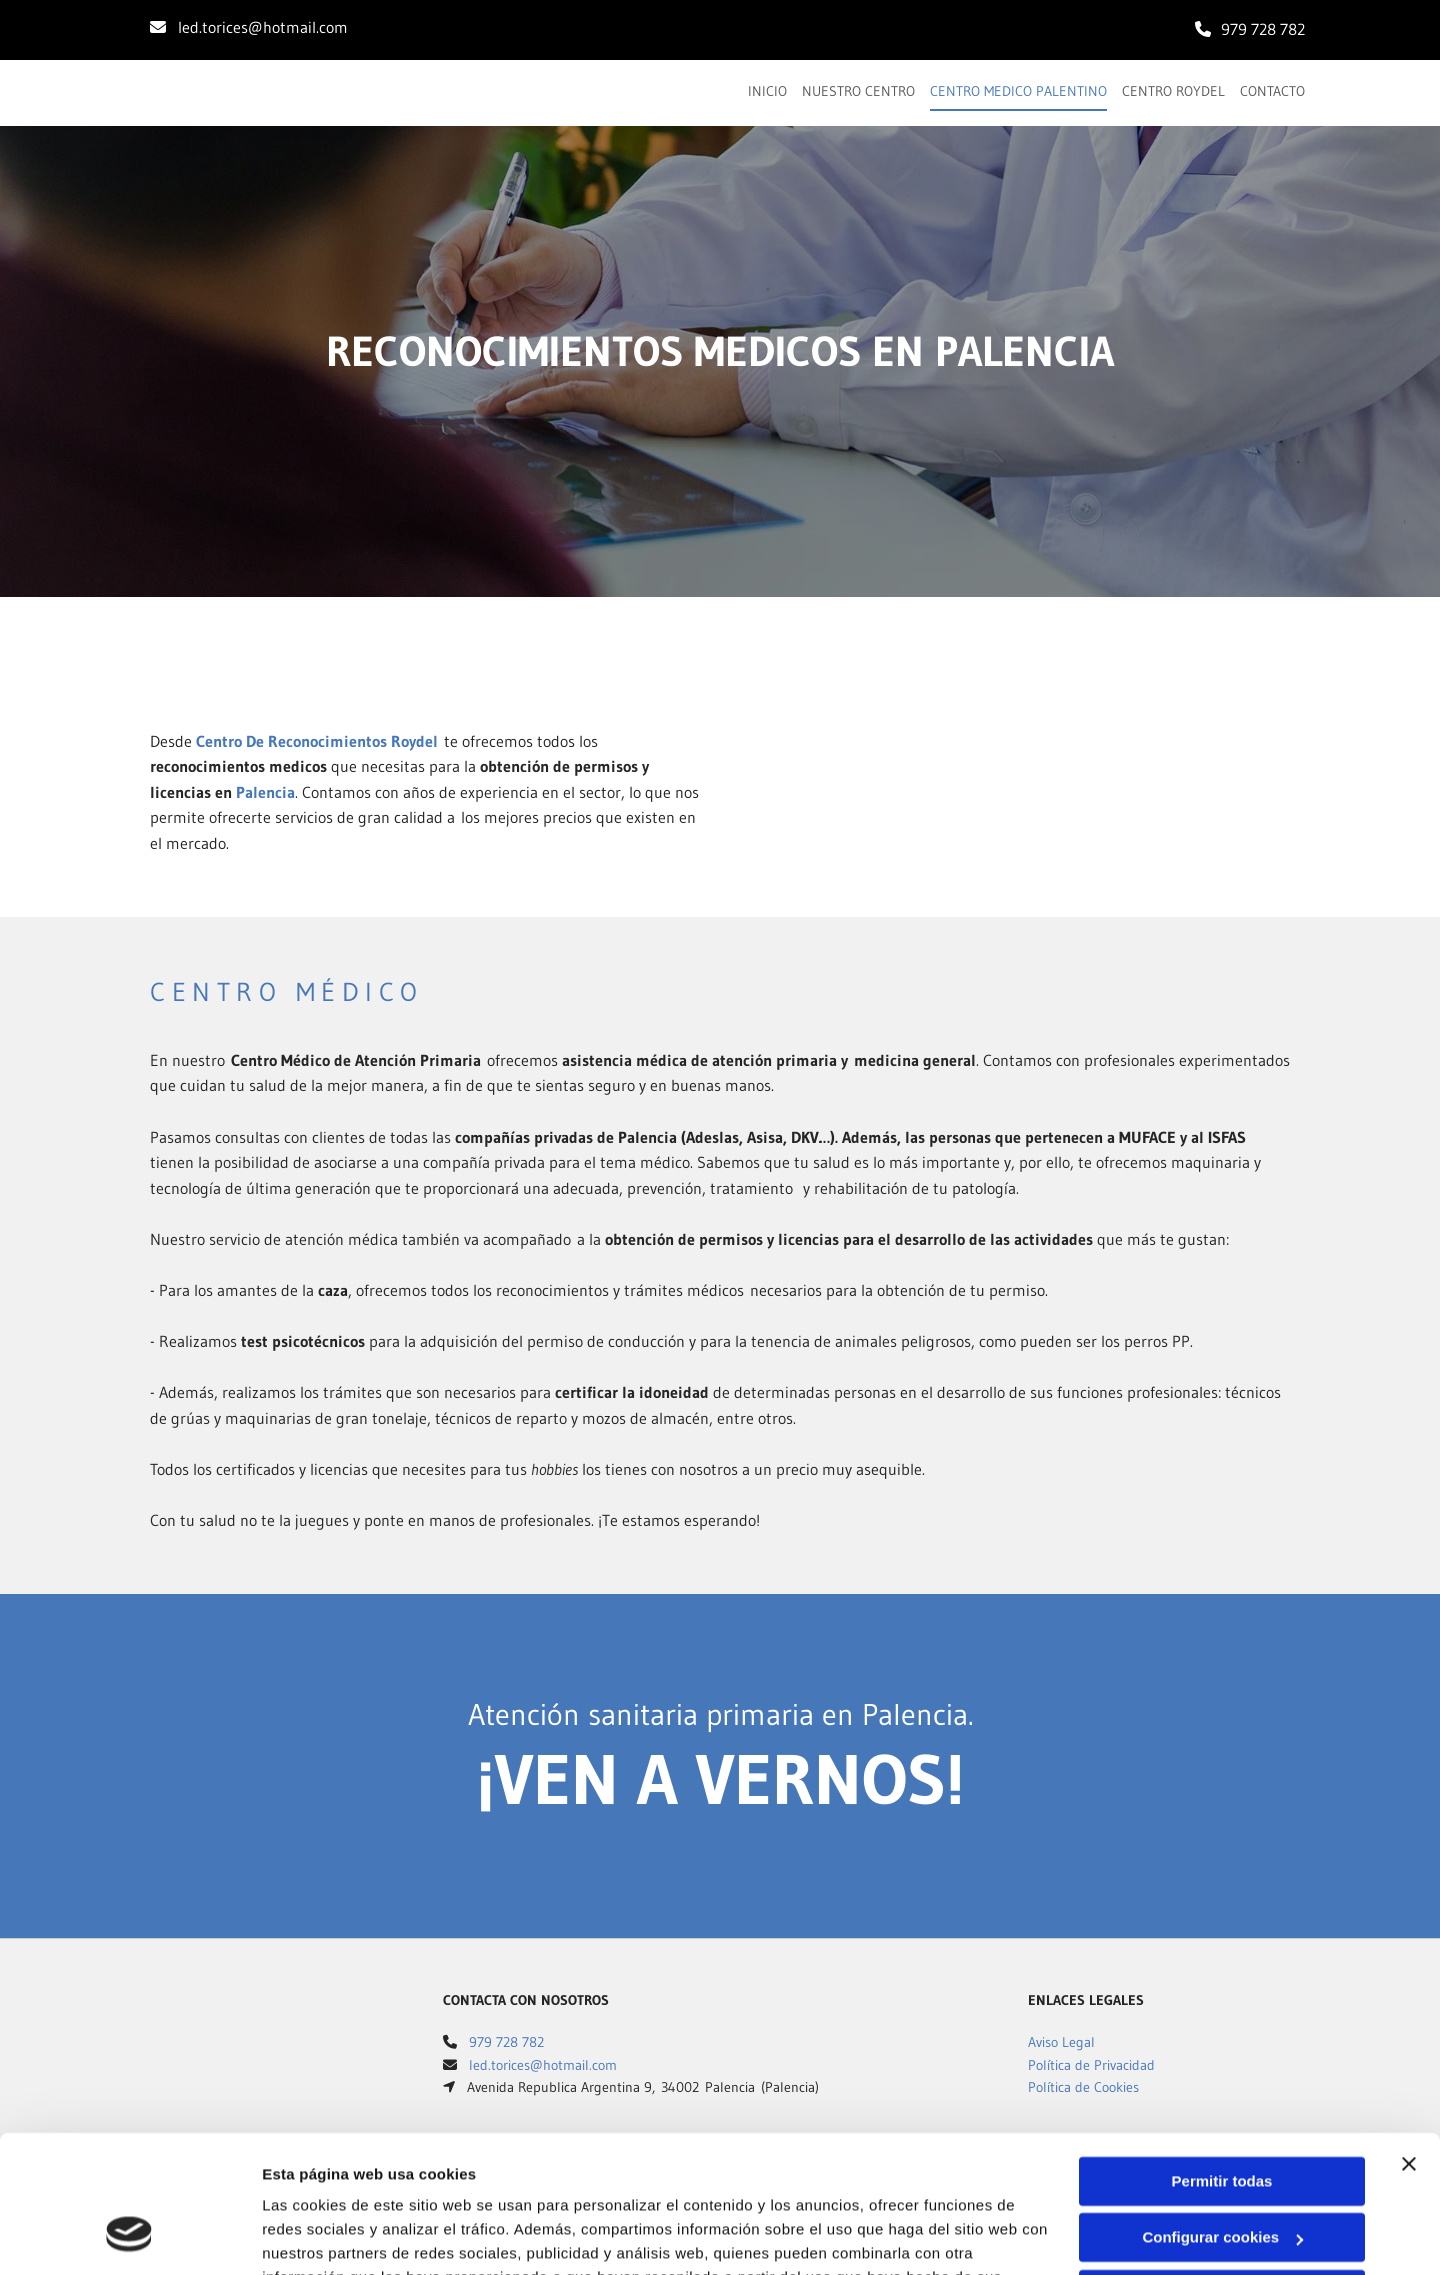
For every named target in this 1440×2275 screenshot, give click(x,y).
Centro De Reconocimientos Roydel (317, 741)
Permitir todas (1222, 2060)
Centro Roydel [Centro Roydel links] (1173, 91)
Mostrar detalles (320, 2235)
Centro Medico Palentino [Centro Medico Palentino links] (1018, 91)
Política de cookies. (408, 2180)
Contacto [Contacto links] (1272, 91)
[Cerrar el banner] (1409, 2043)
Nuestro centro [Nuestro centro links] (858, 91)
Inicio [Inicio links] (767, 91)
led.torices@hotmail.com (263, 27)
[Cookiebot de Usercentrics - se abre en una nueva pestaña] (129, 2236)
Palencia (265, 792)
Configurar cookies (1222, 2116)
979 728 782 (1263, 29)
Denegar (1222, 2173)
